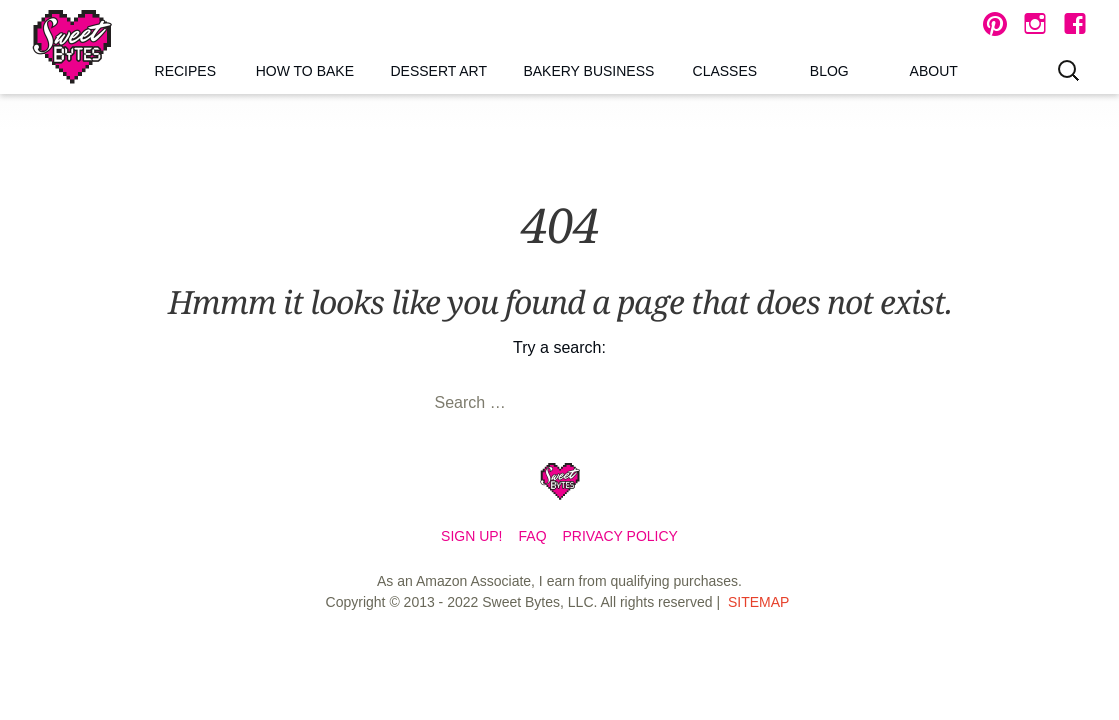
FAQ (533, 536)
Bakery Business (588, 71)
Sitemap (758, 602)
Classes (725, 71)
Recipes (185, 71)
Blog (829, 71)
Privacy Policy (620, 536)
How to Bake (305, 71)
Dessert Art (438, 71)
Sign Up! (471, 536)
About (934, 71)
